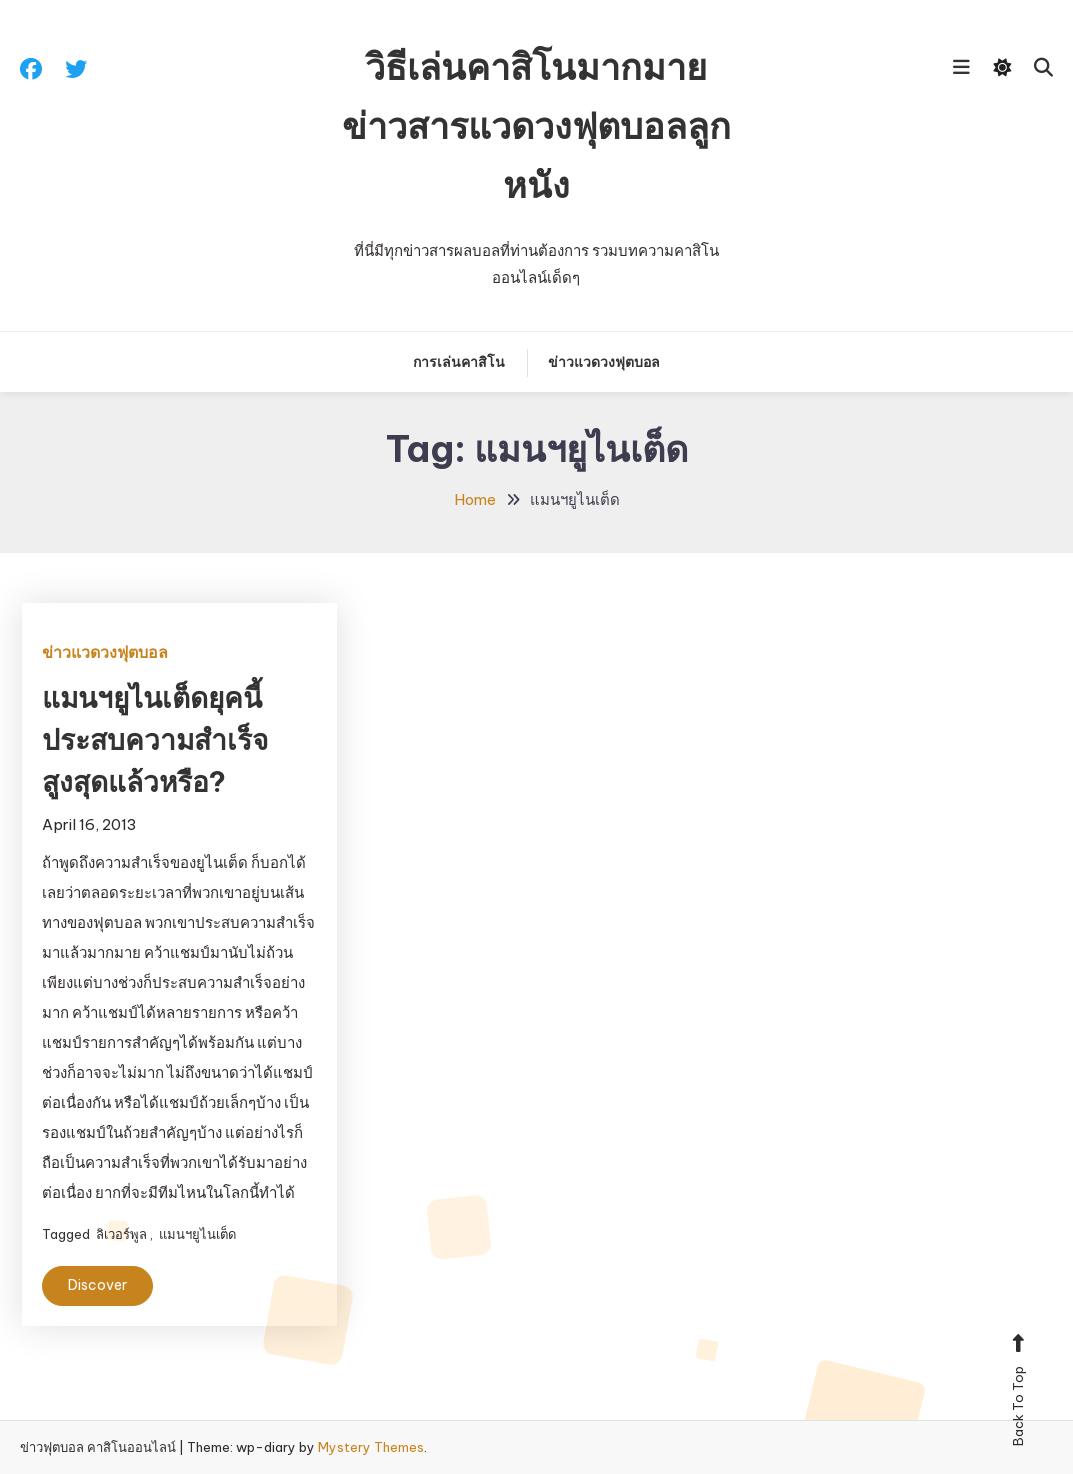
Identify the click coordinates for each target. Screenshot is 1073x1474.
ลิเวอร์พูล (121, 1234)
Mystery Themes (371, 1447)
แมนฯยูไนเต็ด (197, 1234)
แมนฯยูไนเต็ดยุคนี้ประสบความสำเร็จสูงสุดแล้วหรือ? (155, 739)
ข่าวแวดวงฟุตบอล (604, 362)
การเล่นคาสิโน (459, 362)
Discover (97, 1285)
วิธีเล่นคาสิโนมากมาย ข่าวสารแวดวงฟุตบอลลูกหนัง (536, 126)
